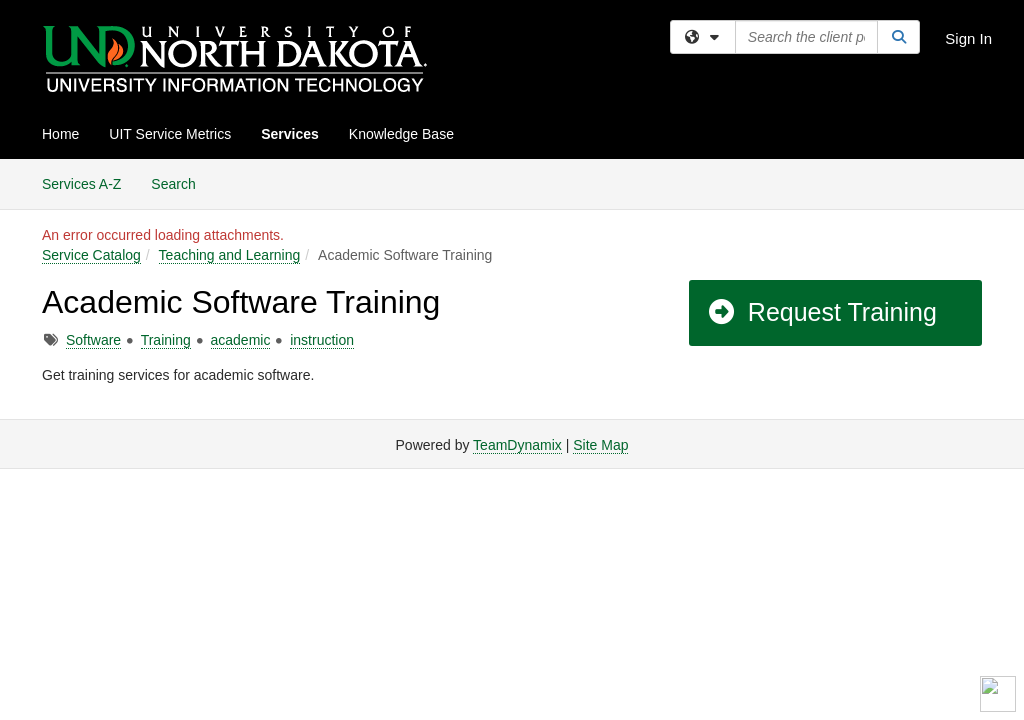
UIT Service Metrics (170, 134)
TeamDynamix (517, 445)
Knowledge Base (401, 134)
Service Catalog (91, 255)
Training (166, 340)
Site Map (600, 445)
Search (180, 182)
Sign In (968, 38)
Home (60, 134)
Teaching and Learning (230, 255)
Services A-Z (81, 184)
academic (241, 340)
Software (93, 340)
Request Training (821, 312)
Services (290, 134)
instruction (322, 340)
